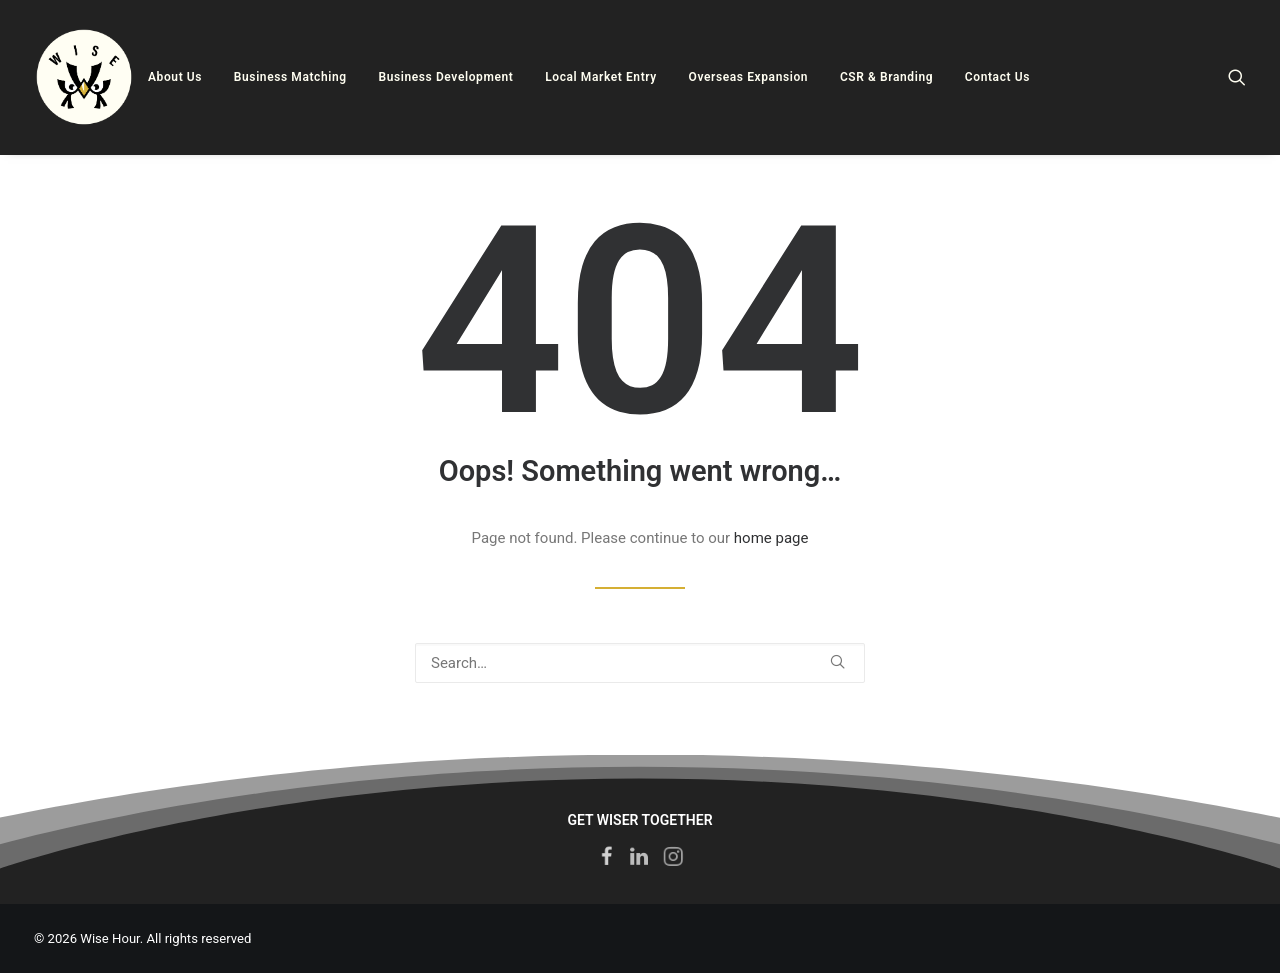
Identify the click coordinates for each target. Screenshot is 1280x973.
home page (771, 538)
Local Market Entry (601, 77)
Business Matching (290, 77)
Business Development (445, 77)
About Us (175, 77)
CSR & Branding (886, 77)
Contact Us (997, 77)
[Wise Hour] (84, 77)
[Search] (1237, 77)
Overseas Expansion (749, 77)
